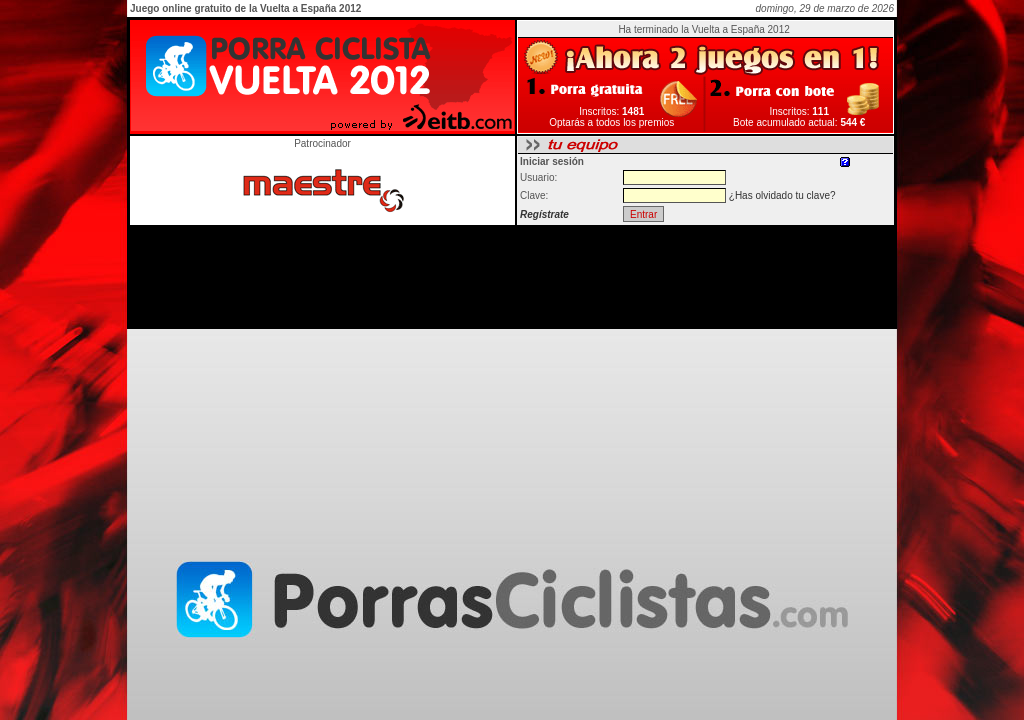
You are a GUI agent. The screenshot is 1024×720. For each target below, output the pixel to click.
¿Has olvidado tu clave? (782, 195)
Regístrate (544, 214)
